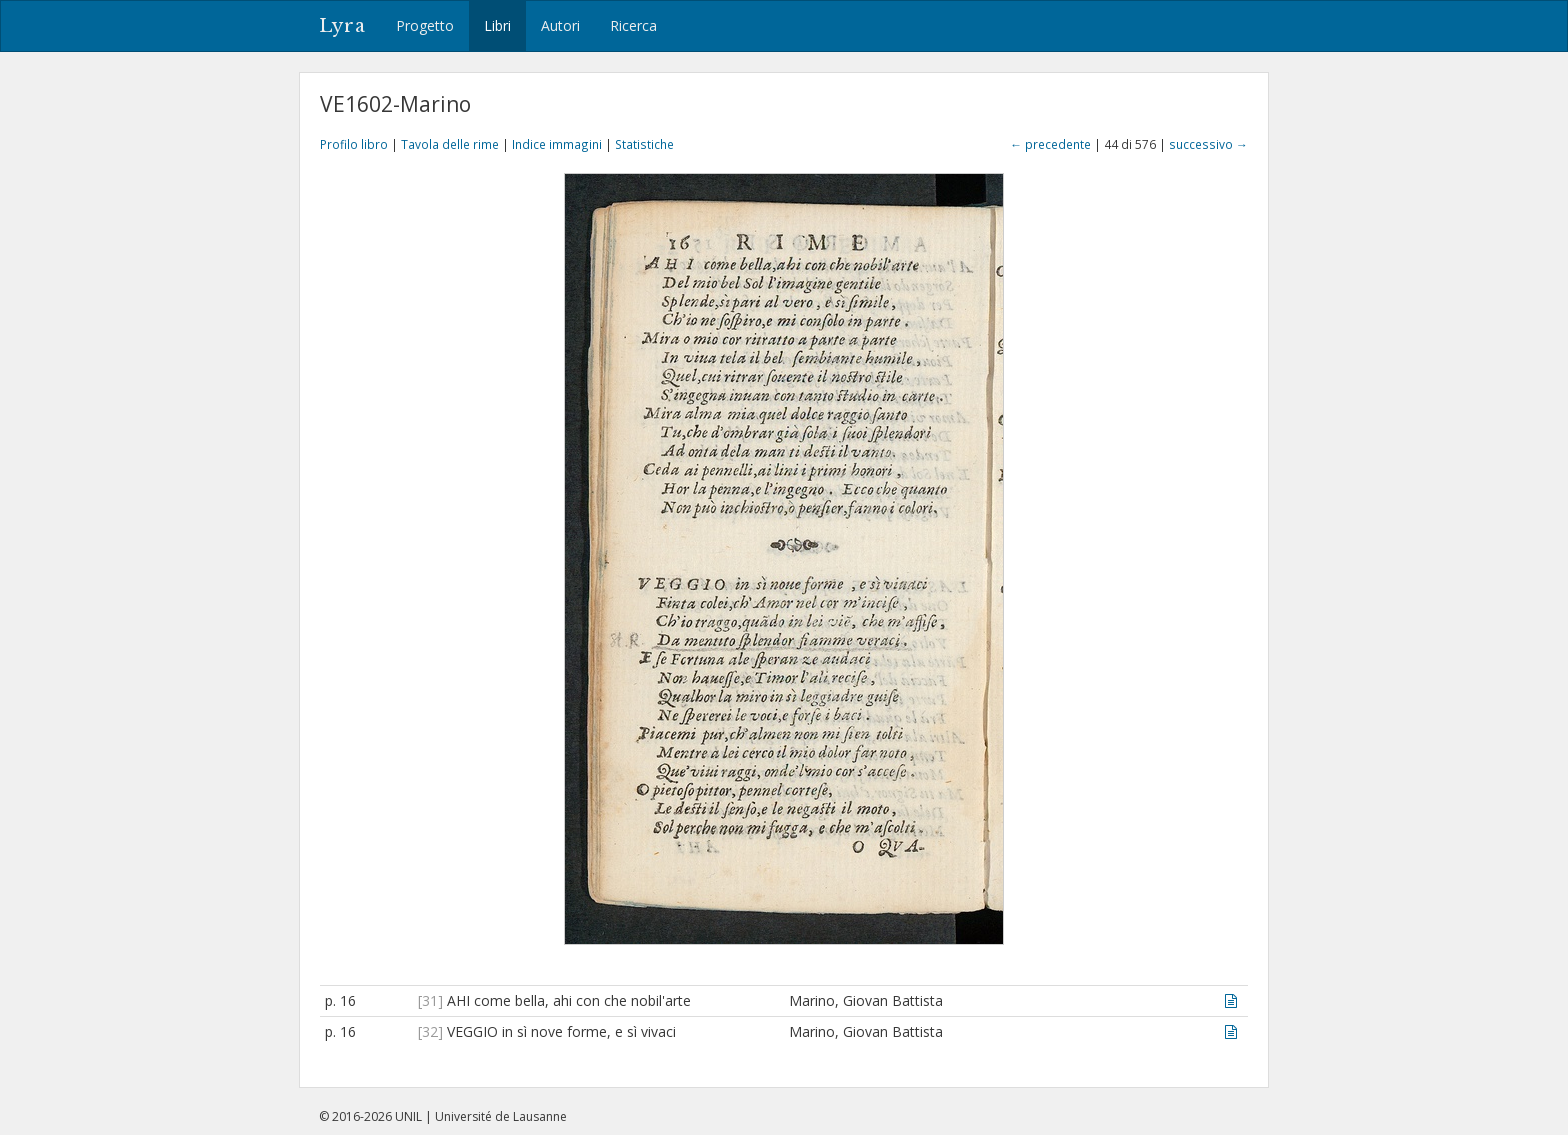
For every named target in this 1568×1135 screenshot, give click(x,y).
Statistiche (644, 144)
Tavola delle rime (450, 144)
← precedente (1050, 144)
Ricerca (633, 25)
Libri (497, 25)
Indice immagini (557, 144)
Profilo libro (354, 144)
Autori (560, 25)
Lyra (342, 26)
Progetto (425, 25)
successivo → (1208, 144)
